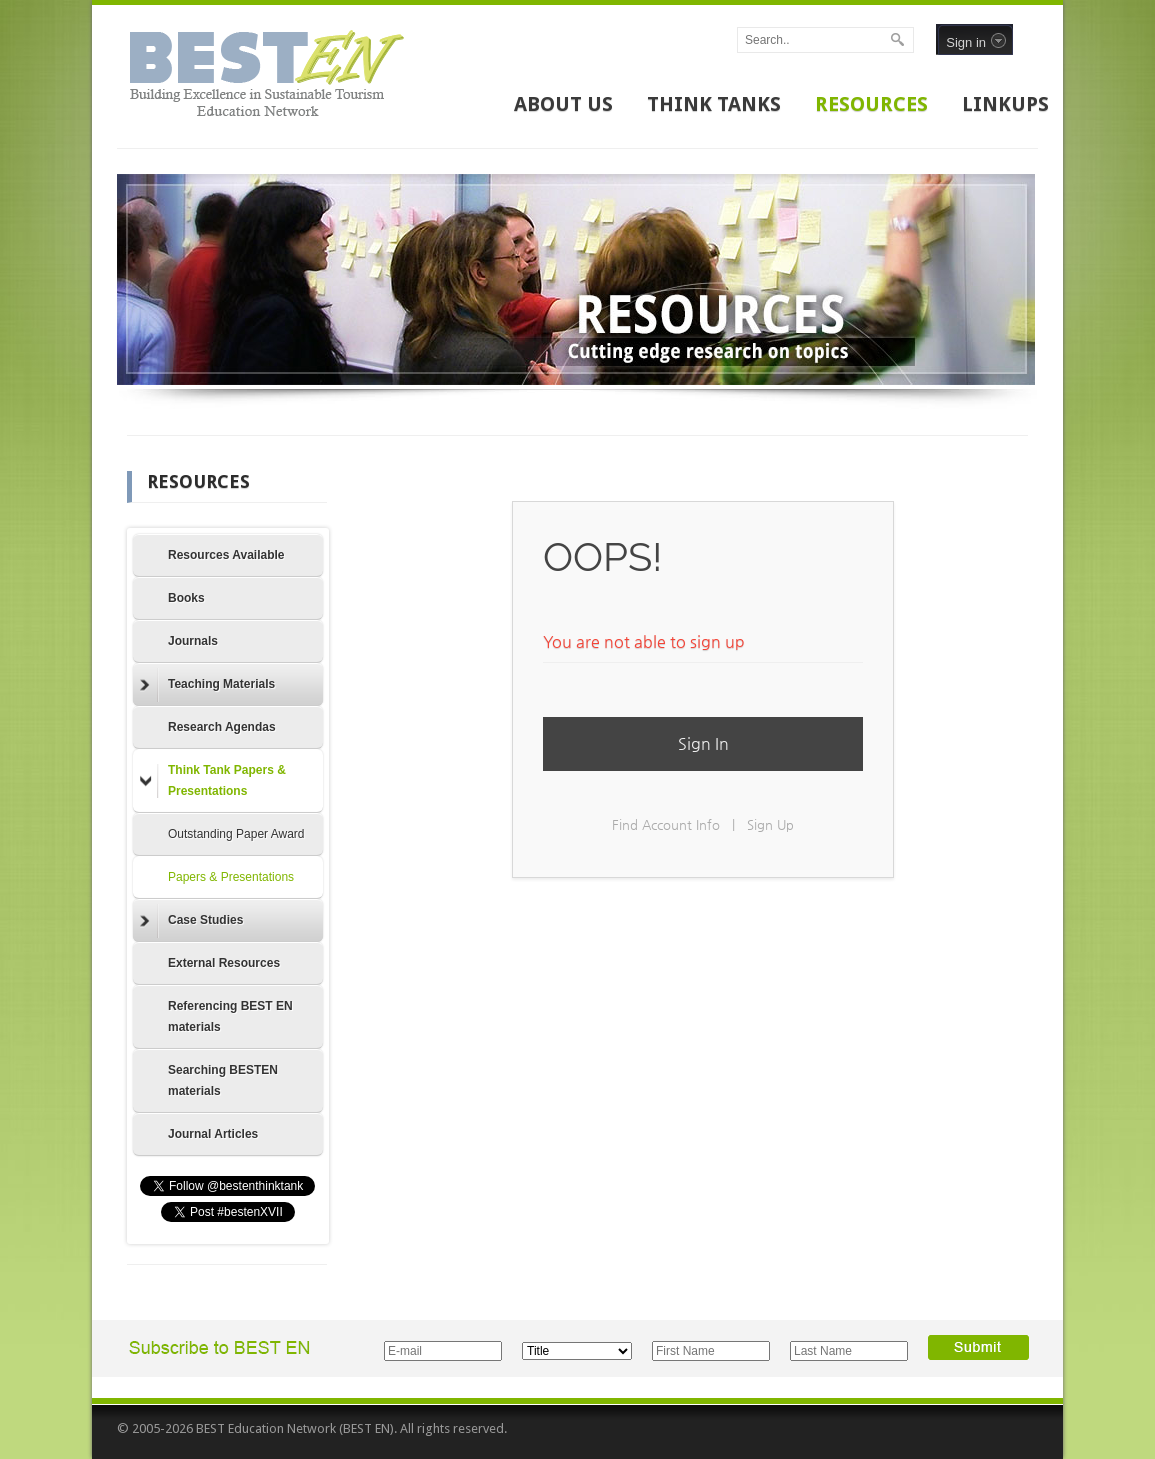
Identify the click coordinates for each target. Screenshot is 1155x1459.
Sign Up (770, 824)
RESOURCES (871, 104)
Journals (193, 641)
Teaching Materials (207, 685)
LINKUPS (1005, 104)
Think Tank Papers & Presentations (213, 780)
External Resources (224, 963)
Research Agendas (222, 727)
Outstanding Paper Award (236, 834)
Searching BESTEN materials (223, 1080)
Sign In (703, 743)
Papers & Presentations (231, 877)
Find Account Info (666, 824)
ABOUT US (563, 104)
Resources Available (226, 555)
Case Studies (191, 921)
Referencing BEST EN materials (230, 1016)
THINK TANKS (714, 104)
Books (186, 598)
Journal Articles (213, 1134)
